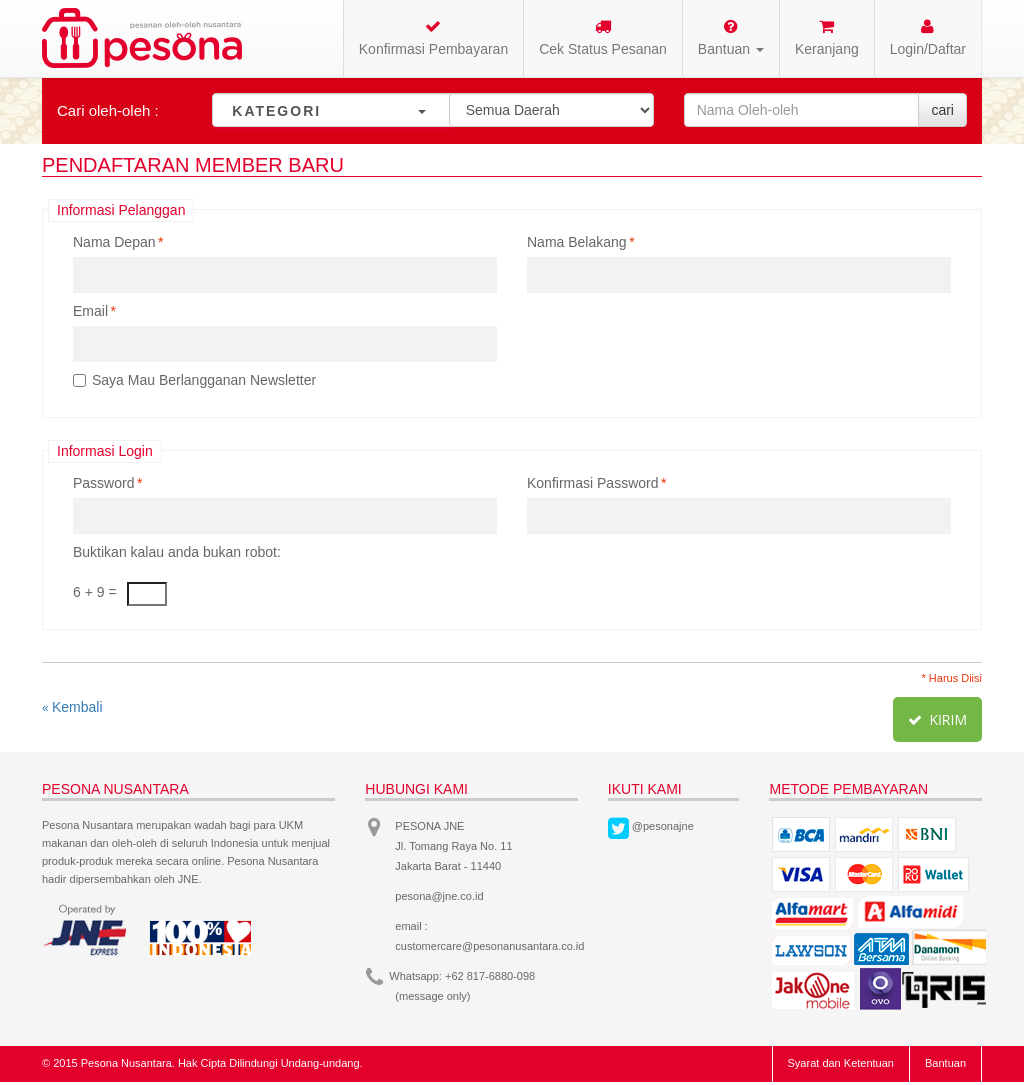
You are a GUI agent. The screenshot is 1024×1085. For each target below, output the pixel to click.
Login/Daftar (928, 37)
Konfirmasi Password (593, 483)
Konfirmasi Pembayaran (433, 37)
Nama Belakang (577, 242)
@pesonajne (663, 826)
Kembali (72, 707)
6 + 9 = (95, 592)
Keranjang (827, 37)
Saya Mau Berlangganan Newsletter (204, 380)
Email (90, 311)
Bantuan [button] (731, 37)
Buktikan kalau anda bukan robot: (177, 552)
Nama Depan (114, 242)
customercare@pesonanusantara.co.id (489, 946)
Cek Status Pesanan (603, 37)
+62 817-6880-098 (490, 976)
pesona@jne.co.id (439, 896)
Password (103, 483)
